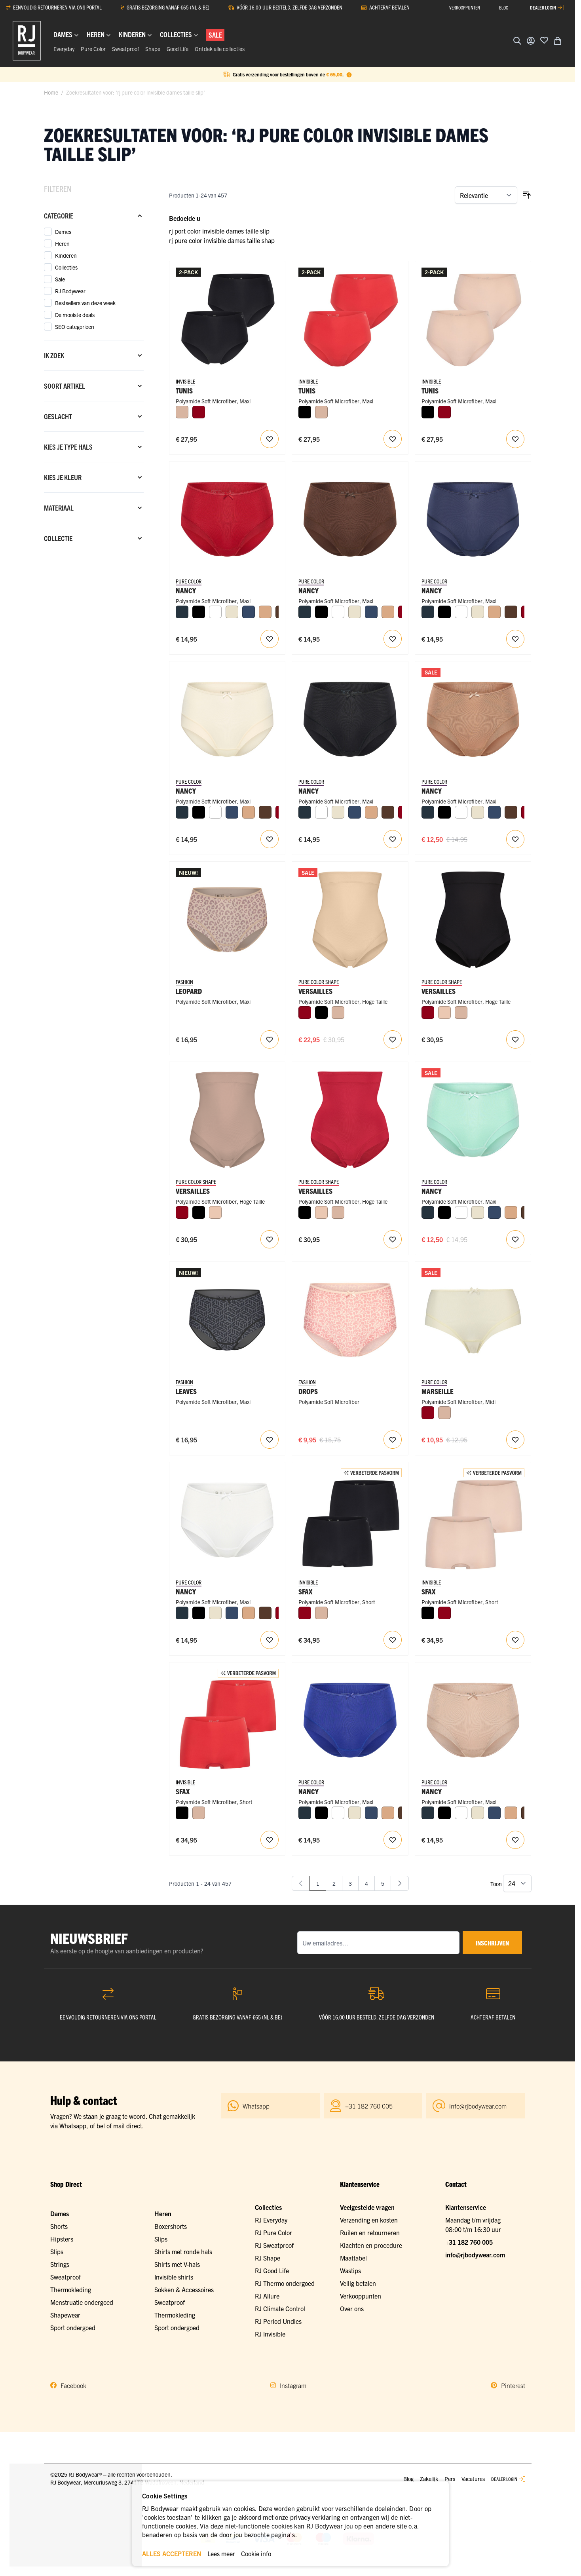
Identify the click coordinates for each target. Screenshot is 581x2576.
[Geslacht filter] (94, 416)
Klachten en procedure (371, 2245)
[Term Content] (349, 74)
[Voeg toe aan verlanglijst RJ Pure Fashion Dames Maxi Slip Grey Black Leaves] (269, 1439)
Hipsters (61, 2239)
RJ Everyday (271, 2220)
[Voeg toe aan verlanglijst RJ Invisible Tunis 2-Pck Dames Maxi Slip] (269, 439)
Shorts (59, 2226)
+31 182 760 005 (469, 2242)
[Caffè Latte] (182, 412)
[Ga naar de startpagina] (27, 41)
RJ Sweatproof (274, 2245)
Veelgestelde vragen (367, 2207)
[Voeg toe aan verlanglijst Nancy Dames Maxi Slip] (269, 639)
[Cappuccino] (265, 612)
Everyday (63, 48)
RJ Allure (267, 2296)
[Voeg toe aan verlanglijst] (544, 40)
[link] (301, 1883)
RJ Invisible (270, 2334)
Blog (408, 2478)
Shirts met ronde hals (183, 2251)
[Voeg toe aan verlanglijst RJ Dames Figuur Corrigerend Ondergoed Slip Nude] (393, 1039)
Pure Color (93, 48)
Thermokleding (70, 2289)
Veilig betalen (358, 2283)
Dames (59, 2213)
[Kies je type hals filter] (94, 447)
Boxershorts (170, 2226)
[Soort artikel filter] (94, 386)
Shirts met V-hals (177, 2264)
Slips (56, 2251)
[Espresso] (511, 612)
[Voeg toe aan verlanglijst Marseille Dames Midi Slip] (515, 1439)
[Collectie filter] (94, 538)
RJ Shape (267, 2258)
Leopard (189, 990)
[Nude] (444, 1012)
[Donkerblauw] (248, 612)
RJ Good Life (272, 2270)
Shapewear (65, 2315)
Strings (59, 2264)
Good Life (177, 48)
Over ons (352, 2308)
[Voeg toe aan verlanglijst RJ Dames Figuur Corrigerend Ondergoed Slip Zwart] (515, 1039)
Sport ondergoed (72, 2327)
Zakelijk (429, 2478)
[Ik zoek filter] (94, 355)
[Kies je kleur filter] (94, 477)
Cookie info (256, 2553)
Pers (449, 2478)
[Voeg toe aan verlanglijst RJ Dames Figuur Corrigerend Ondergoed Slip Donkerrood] (393, 1239)
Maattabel (353, 2258)
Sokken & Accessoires (184, 2289)
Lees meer (221, 2553)
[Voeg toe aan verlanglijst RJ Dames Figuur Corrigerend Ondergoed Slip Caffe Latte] (269, 1239)
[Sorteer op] (486, 195)
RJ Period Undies (278, 2321)
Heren (162, 2213)
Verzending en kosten (369, 2220)
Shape (152, 48)
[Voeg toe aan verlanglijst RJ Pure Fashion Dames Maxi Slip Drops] (393, 1439)
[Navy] (182, 612)
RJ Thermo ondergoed (285, 2283)
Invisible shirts (173, 2277)
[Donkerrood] (198, 412)
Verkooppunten (360, 2296)
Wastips (350, 2270)
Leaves (186, 1391)
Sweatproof (125, 48)
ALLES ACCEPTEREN (171, 2553)
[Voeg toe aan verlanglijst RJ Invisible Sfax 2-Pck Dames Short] (393, 1640)
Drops (308, 1391)
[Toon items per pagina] (517, 1883)
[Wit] (215, 612)
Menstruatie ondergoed (81, 2302)
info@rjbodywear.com (475, 2255)
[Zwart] (304, 412)
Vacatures (473, 2478)
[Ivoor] (232, 612)
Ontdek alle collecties (220, 48)
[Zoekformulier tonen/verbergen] (517, 41)
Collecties (268, 2207)
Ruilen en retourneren (370, 2232)
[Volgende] (400, 1883)
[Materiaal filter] (94, 508)
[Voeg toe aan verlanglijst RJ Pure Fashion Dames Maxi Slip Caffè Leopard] (269, 1039)
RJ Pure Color (273, 2232)
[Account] (530, 41)
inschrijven (492, 1943)
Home (51, 92)
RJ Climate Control (280, 2308)
